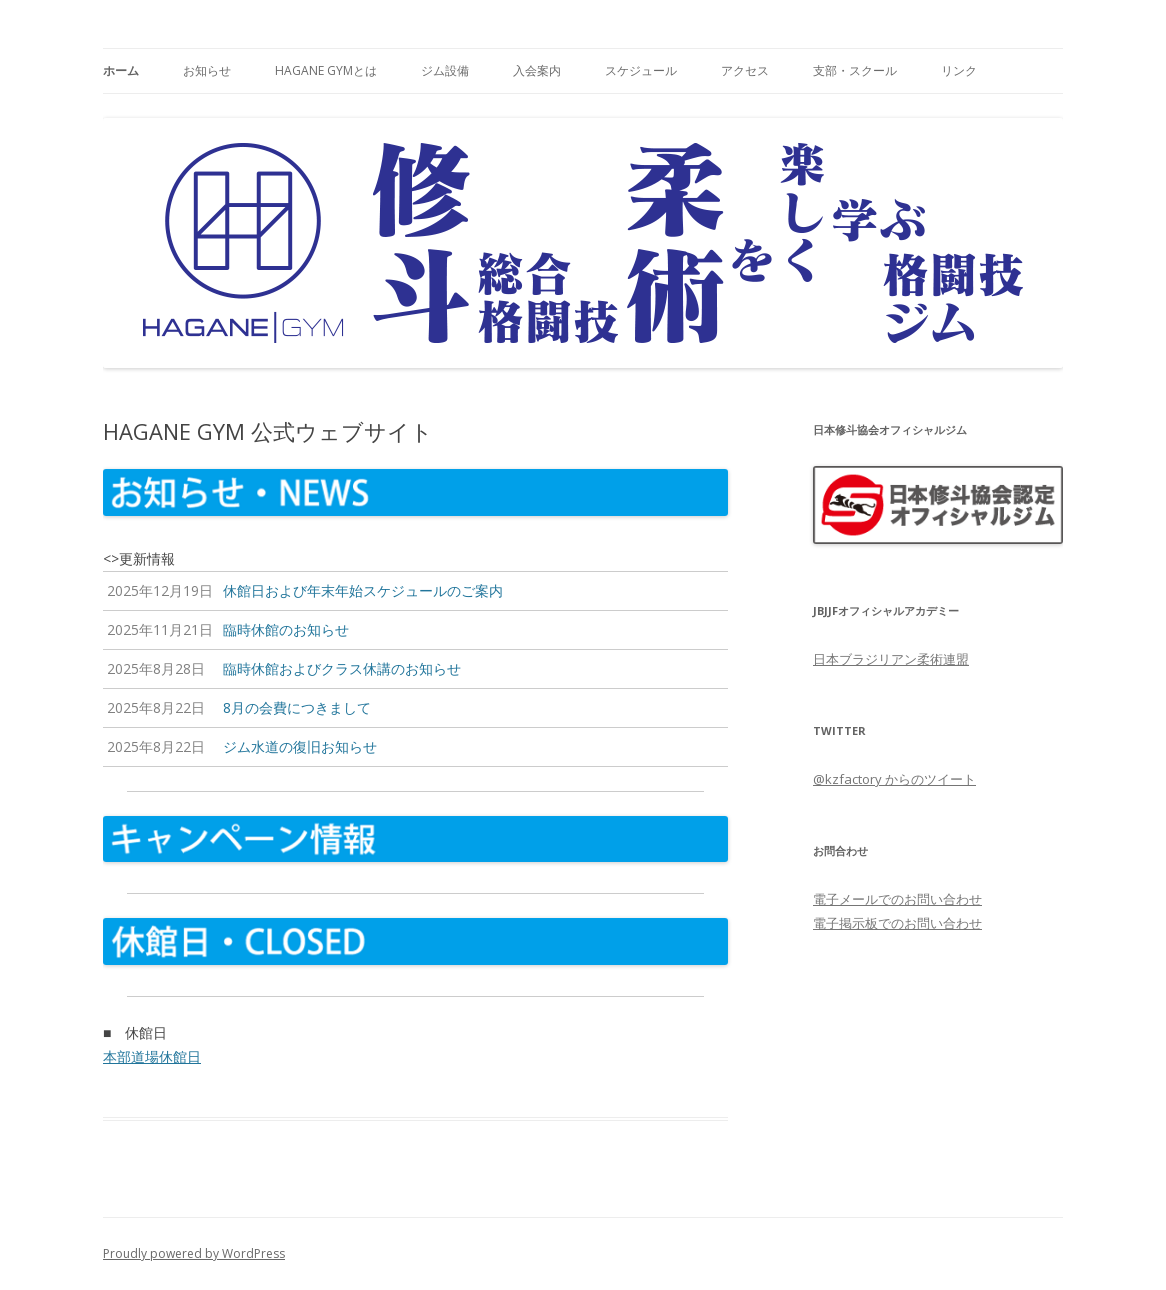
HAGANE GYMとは (326, 70)
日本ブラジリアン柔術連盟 (891, 659)
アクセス (745, 70)
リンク (959, 70)
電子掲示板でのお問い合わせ (897, 923)
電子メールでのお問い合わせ (897, 899)
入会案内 (537, 70)
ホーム (121, 70)
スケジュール (641, 70)
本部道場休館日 (152, 1056)
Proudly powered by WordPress (194, 1253)
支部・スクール (855, 70)
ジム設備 (445, 70)
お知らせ (207, 70)
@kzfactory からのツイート (894, 779)
